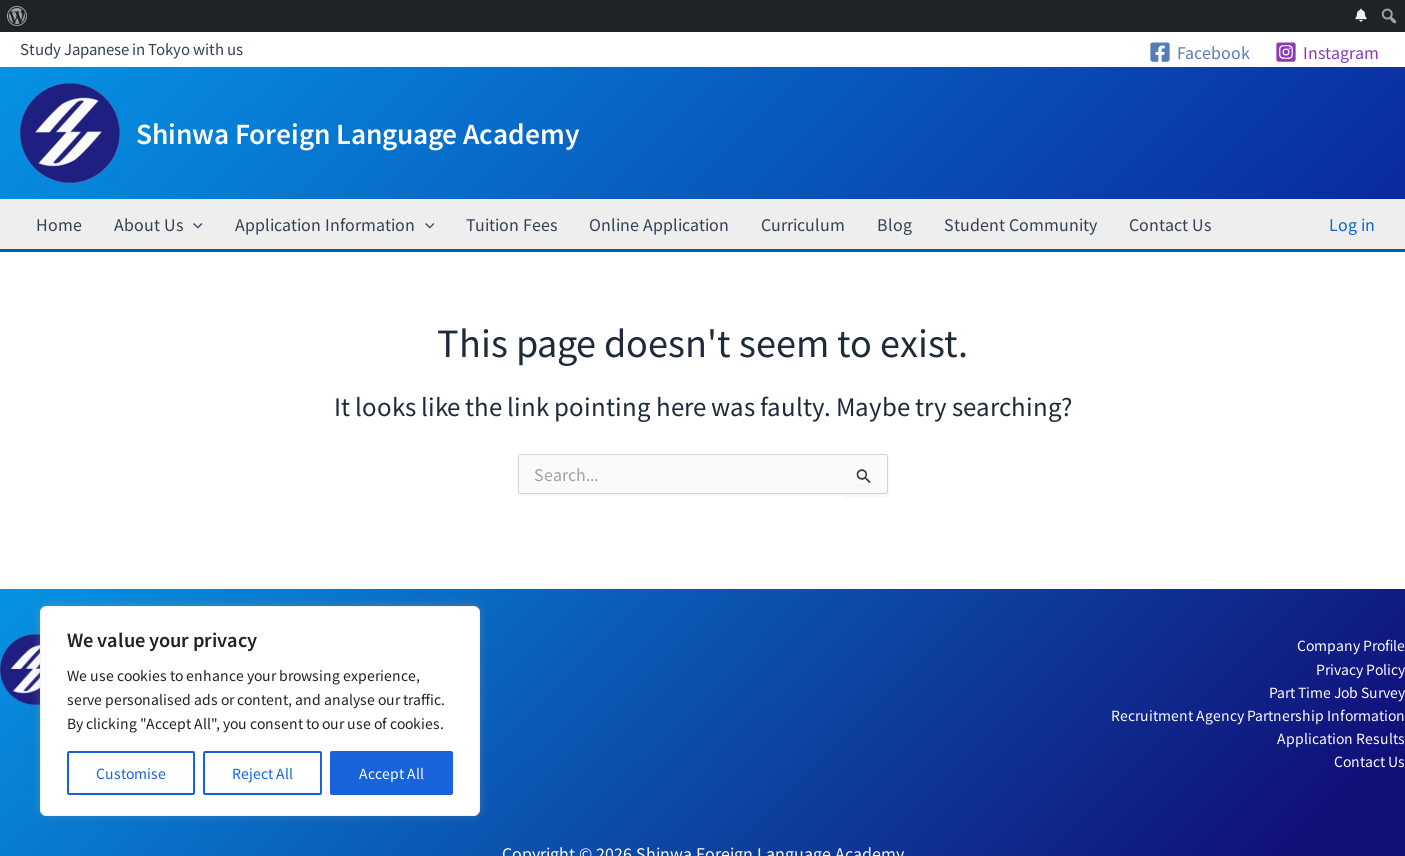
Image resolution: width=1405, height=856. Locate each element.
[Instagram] (1326, 52)
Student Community (1020, 224)
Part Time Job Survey (1337, 692)
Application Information (335, 224)
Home (59, 224)
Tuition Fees (511, 224)
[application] (193, 224)
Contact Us (1170, 224)
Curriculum (803, 224)
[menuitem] (17, 16)
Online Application (659, 224)
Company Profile (1351, 645)
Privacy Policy (1360, 669)
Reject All (262, 773)
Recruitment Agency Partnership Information (1258, 715)
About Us (158, 224)
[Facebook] (1199, 52)
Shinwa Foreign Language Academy (358, 132)
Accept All (391, 773)
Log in (1352, 224)
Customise (131, 773)
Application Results (1341, 738)
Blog (894, 224)
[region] (260, 711)
